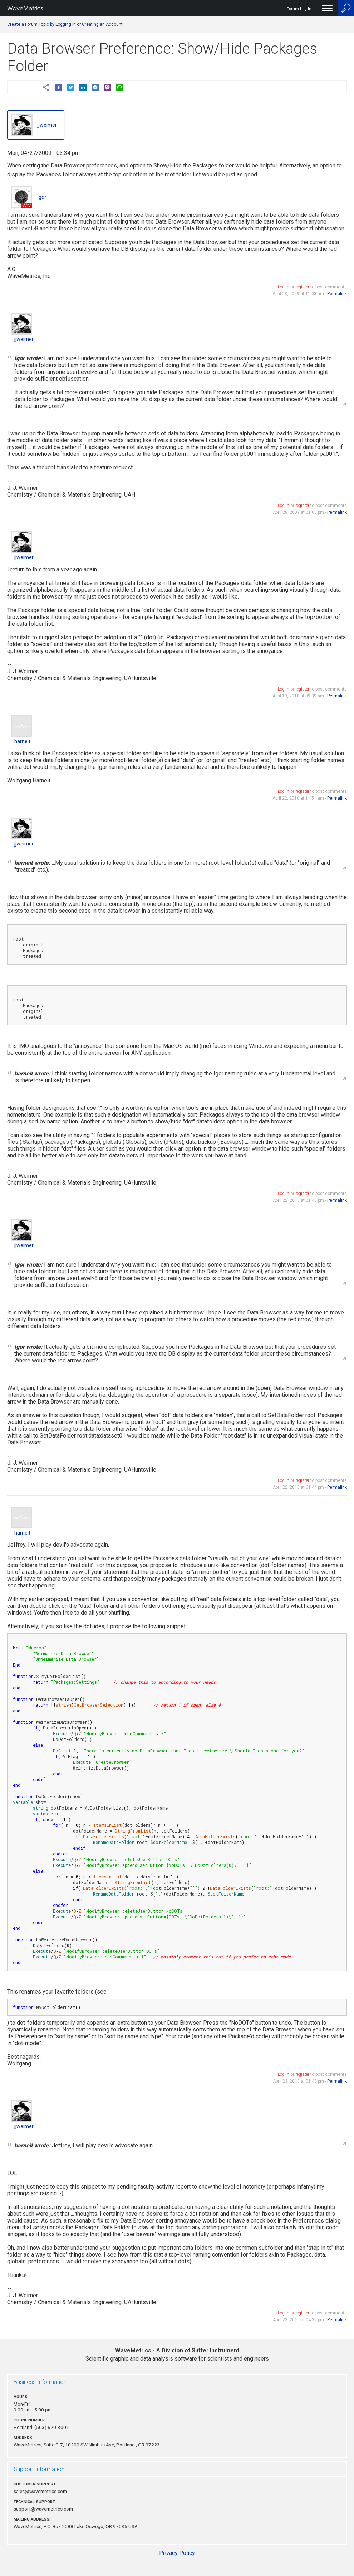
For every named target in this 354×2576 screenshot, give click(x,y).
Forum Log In (299, 8)
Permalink (337, 293)
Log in (283, 286)
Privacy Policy (177, 2553)
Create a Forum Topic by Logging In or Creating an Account (65, 24)
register (302, 286)
